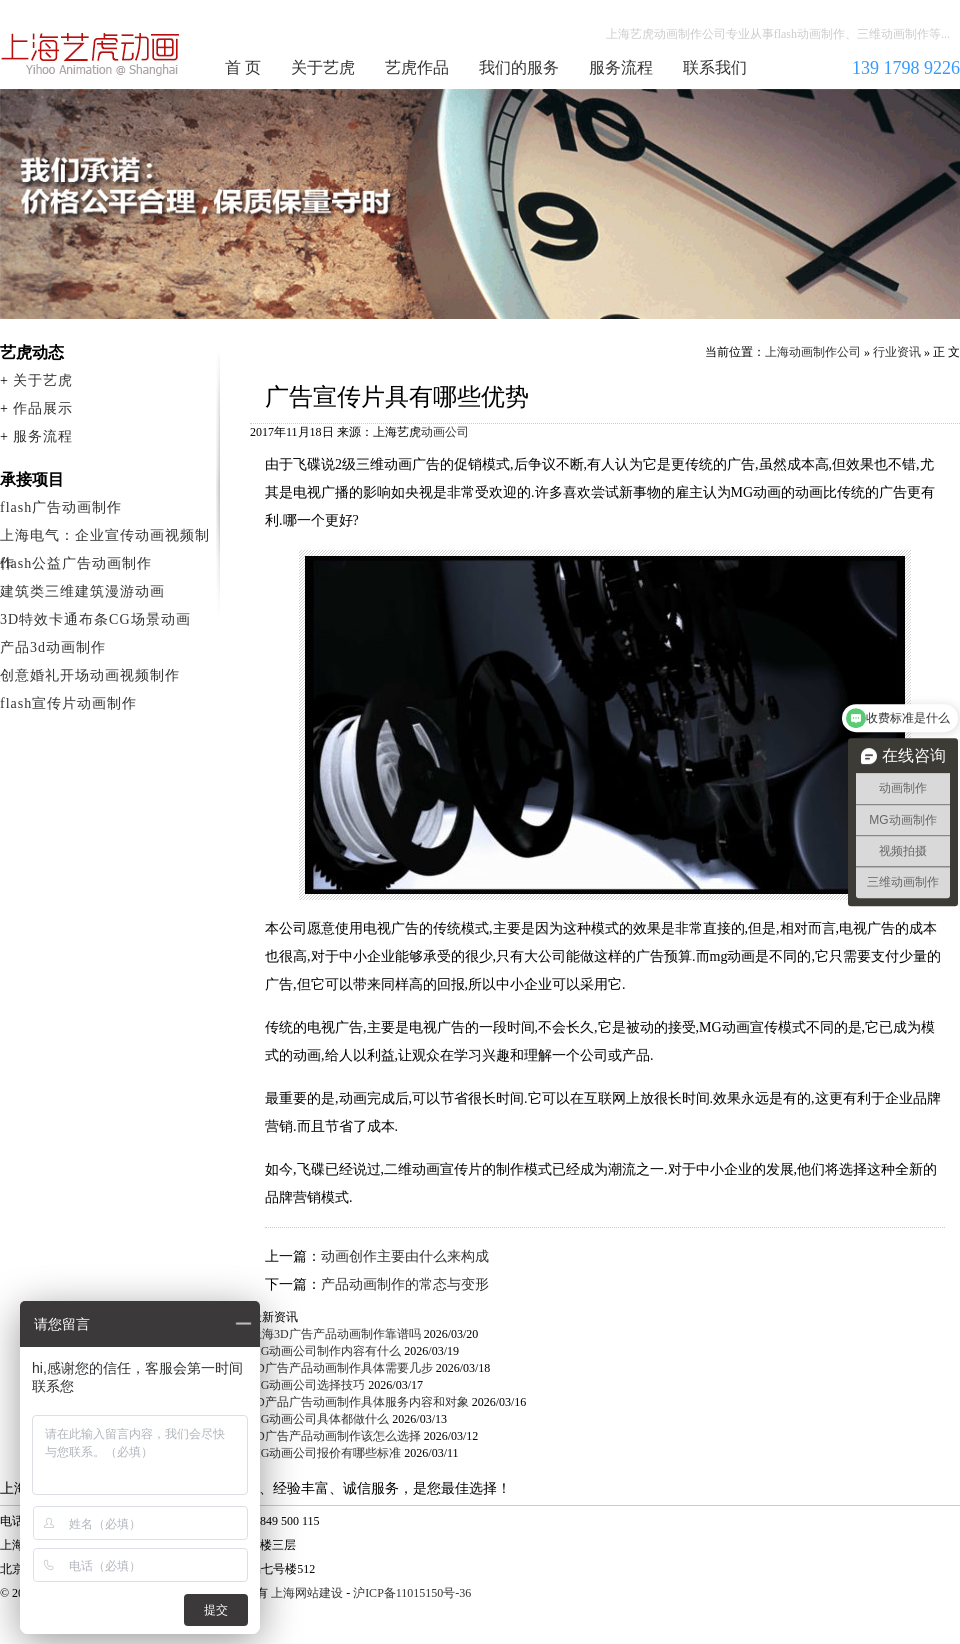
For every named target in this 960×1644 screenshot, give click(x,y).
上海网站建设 (307, 1593)
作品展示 (43, 408)
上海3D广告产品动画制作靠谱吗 (335, 1334)
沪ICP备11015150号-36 (412, 1593)
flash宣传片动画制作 (68, 703)
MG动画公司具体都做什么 (319, 1419)
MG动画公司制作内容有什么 (325, 1351)
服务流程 (621, 67)
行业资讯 (897, 352)
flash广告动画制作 (61, 507)
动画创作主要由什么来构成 (405, 1256)
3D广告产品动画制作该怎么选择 (335, 1436)
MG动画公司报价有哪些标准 (325, 1453)
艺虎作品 (417, 67)
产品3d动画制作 (53, 647)
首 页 (243, 67)
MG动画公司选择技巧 (307, 1385)
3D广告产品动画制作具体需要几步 (341, 1368)
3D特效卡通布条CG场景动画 (95, 619)
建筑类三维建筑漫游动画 (82, 591)
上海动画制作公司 (91, 54)
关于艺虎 (323, 67)
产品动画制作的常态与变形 (405, 1284)
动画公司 (445, 432)
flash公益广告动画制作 (76, 563)
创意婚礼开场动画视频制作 (90, 675)
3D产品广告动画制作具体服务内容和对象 (359, 1402)
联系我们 (715, 67)
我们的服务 (519, 67)
